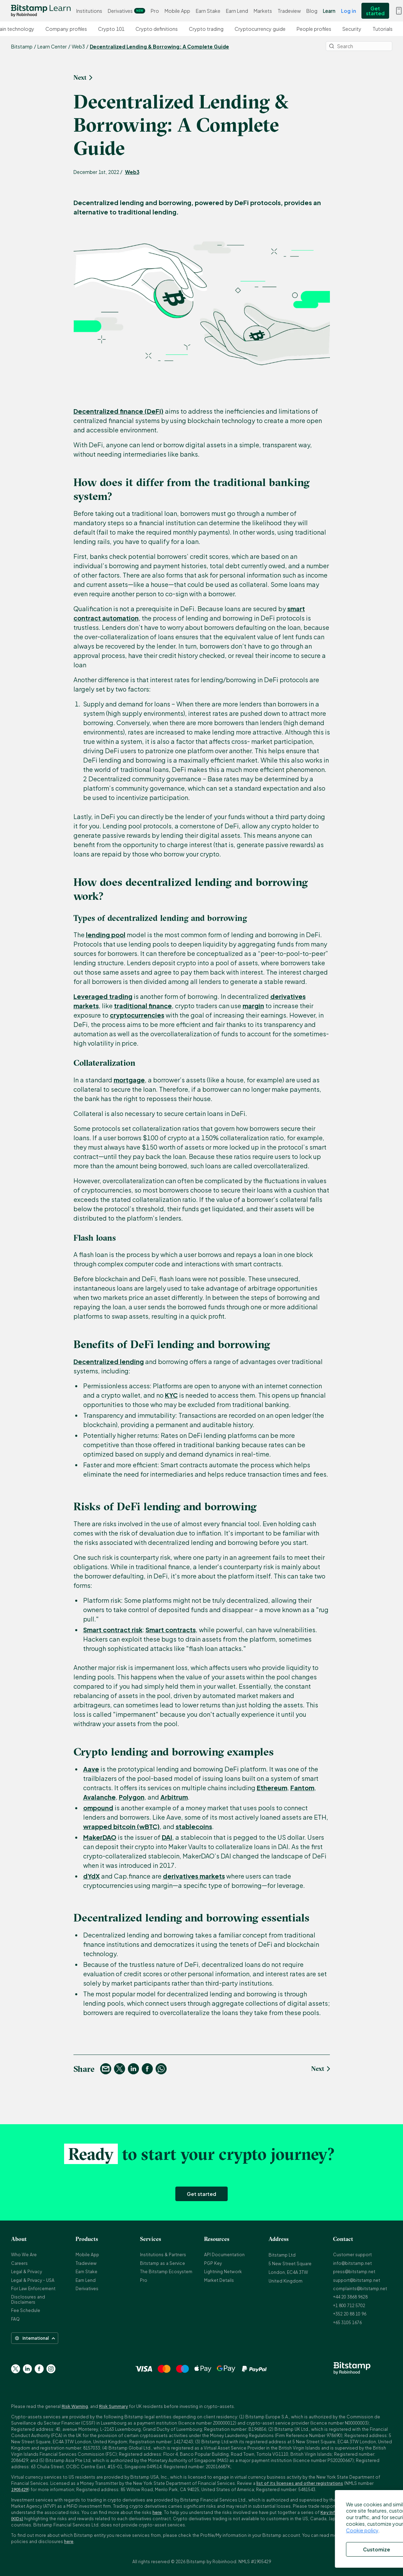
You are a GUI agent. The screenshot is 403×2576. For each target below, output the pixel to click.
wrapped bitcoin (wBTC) (121, 1826)
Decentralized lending (108, 1361)
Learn (329, 11)
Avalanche (99, 1797)
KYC (171, 1395)
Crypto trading (206, 29)
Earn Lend (237, 11)
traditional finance (143, 1006)
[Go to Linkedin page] (27, 2368)
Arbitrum (174, 1797)
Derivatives (126, 11)
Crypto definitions (156, 29)
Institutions (89, 11)
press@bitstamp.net (354, 2271)
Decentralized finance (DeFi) (118, 411)
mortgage (129, 1080)
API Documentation (224, 2254)
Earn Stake (208, 11)
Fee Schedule (25, 2310)
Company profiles (66, 29)
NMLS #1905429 (254, 2561)
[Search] (359, 46)
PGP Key (213, 2263)
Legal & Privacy (26, 2271)
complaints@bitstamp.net (360, 2288)
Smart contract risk (112, 1630)
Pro (155, 11)
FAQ (15, 2319)
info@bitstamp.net (352, 2263)
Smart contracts (171, 1630)
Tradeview (289, 11)
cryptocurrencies (137, 1015)
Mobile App (177, 11)
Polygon (131, 1797)
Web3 (132, 172)
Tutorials (383, 29)
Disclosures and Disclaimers (28, 2299)
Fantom (302, 1788)
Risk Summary (113, 2406)
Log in (348, 11)
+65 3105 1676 (347, 2322)
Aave (91, 1769)
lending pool (105, 935)
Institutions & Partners (163, 2254)
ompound (98, 1808)
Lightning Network (223, 2271)
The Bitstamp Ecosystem (166, 2271)
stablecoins (194, 1826)
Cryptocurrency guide (260, 29)
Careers (19, 2263)
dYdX (91, 1876)
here (157, 2512)
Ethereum (272, 1788)
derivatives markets (194, 1876)
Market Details (219, 2280)
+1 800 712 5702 (349, 2305)
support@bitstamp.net (356, 2280)
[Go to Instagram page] (50, 2368)
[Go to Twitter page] (15, 2368)
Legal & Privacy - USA (32, 2280)
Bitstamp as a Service (162, 2263)
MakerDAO (99, 1837)
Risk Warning (75, 2406)
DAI (167, 1837)
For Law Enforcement (33, 2288)
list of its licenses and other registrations (299, 2483)
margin (253, 1006)
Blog (311, 11)
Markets (263, 11)
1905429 (19, 2489)
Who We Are (24, 2254)
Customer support (352, 2254)
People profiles (314, 29)
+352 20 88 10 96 (349, 2313)
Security (351, 29)
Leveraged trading (102, 996)
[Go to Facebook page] (39, 2368)
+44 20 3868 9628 (350, 2297)
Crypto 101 (111, 29)
